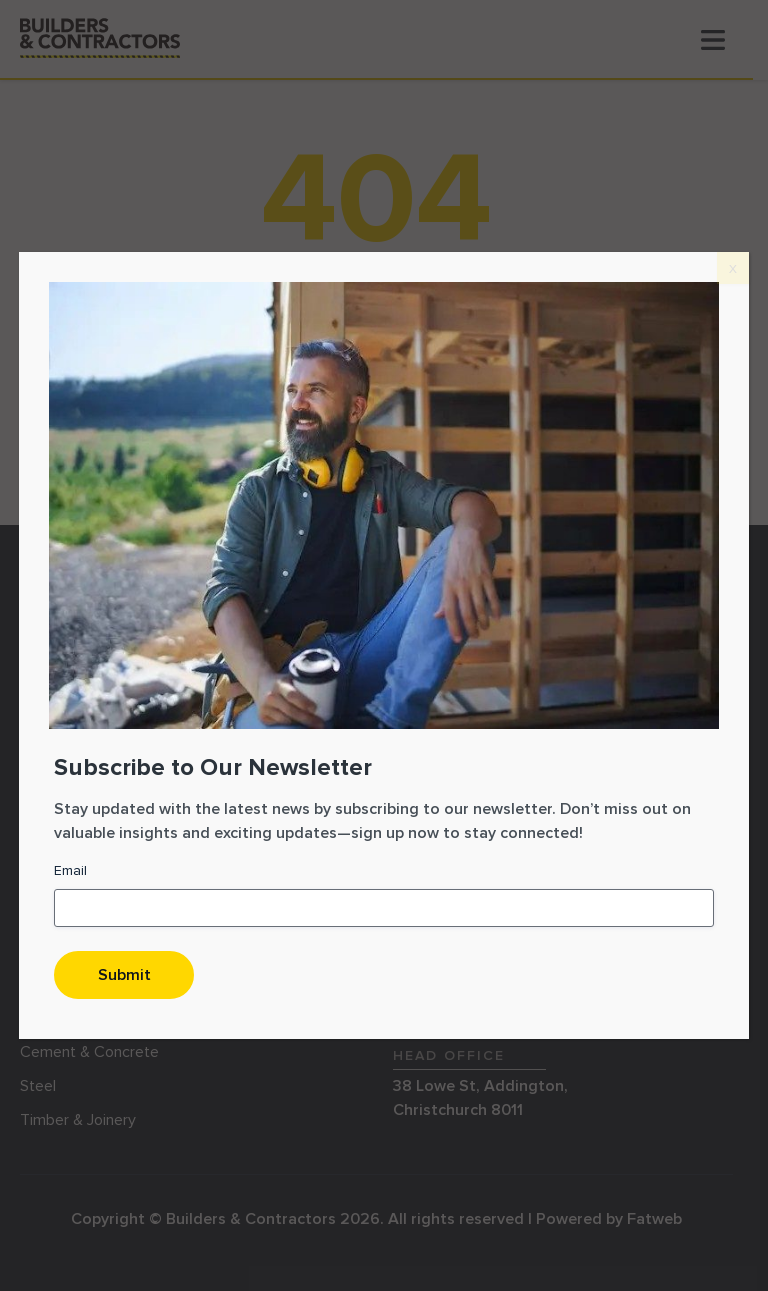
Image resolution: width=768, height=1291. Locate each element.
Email (70, 870)
